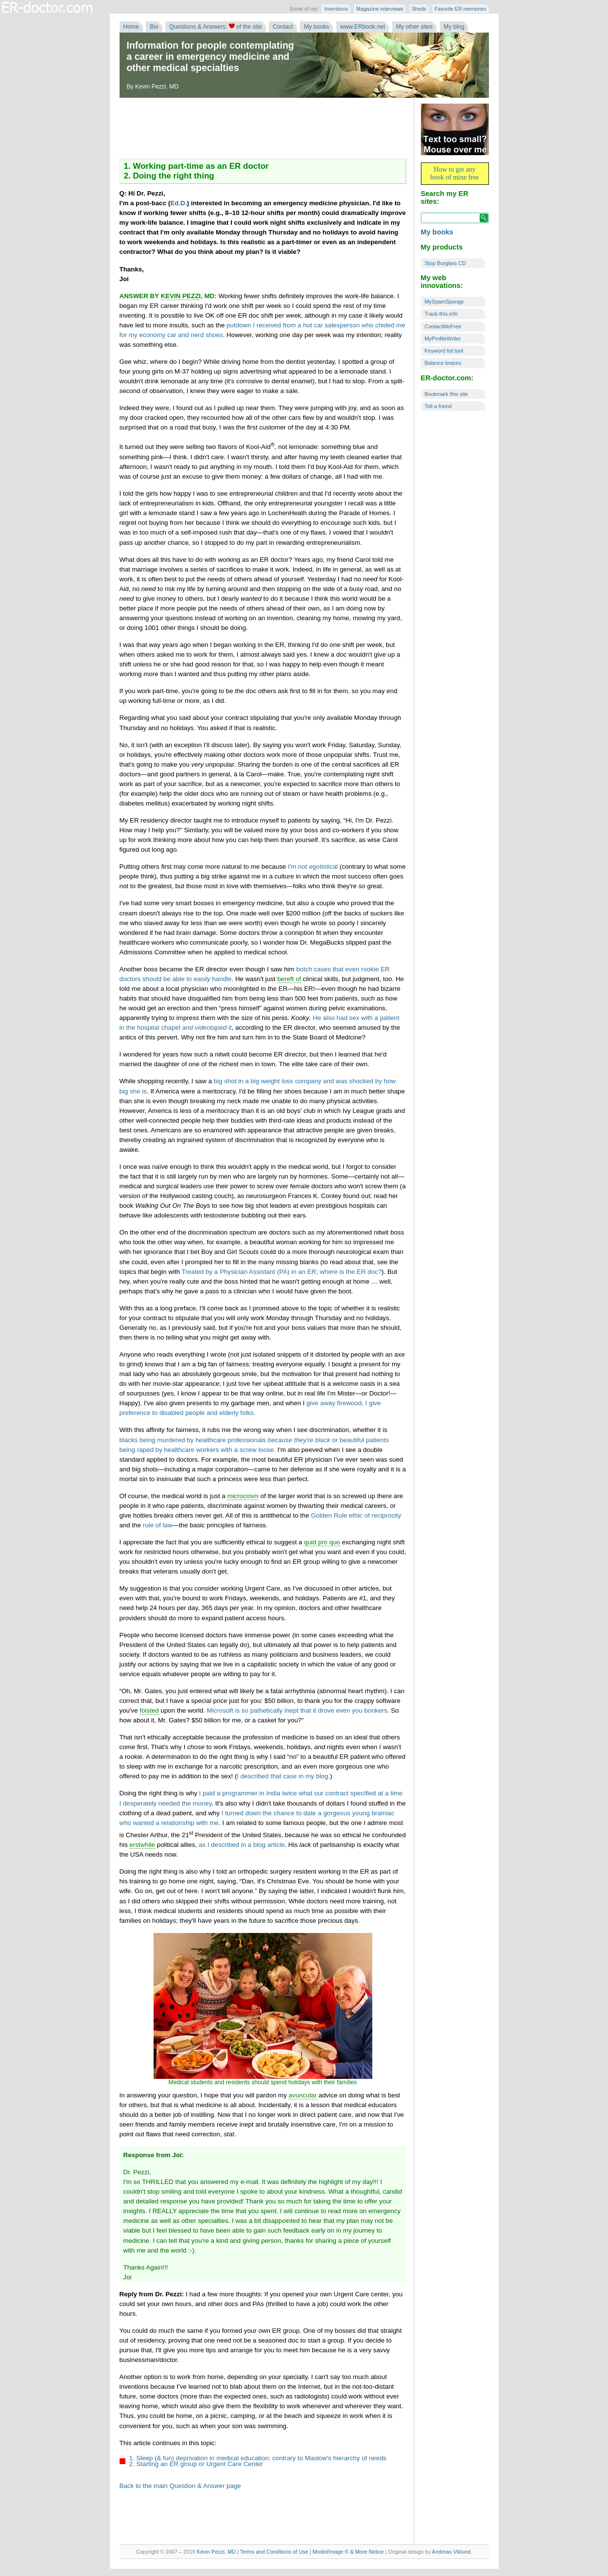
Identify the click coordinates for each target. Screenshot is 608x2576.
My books (316, 26)
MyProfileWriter (443, 338)
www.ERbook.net (362, 26)
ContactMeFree (443, 326)
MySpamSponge (444, 301)
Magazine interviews (379, 9)
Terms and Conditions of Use (274, 2552)
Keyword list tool (444, 351)
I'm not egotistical (313, 866)
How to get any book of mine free (455, 173)
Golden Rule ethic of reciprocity (356, 1515)
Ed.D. (178, 203)
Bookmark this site (446, 394)
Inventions (336, 9)
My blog (454, 26)
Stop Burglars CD (445, 263)
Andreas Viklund (451, 2552)
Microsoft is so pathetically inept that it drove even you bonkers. (298, 1710)
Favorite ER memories (460, 9)
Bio (154, 26)
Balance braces (443, 363)
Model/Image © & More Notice (348, 2552)
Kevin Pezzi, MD (216, 2552)
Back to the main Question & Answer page (180, 2485)
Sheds (419, 9)
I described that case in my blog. (283, 1776)
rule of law (158, 1525)
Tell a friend (438, 406)
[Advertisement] (263, 129)
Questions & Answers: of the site (215, 26)
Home (131, 26)
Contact (283, 26)
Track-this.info (441, 314)
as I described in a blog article (242, 1844)
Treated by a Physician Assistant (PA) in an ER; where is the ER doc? (282, 1271)
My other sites (414, 26)
